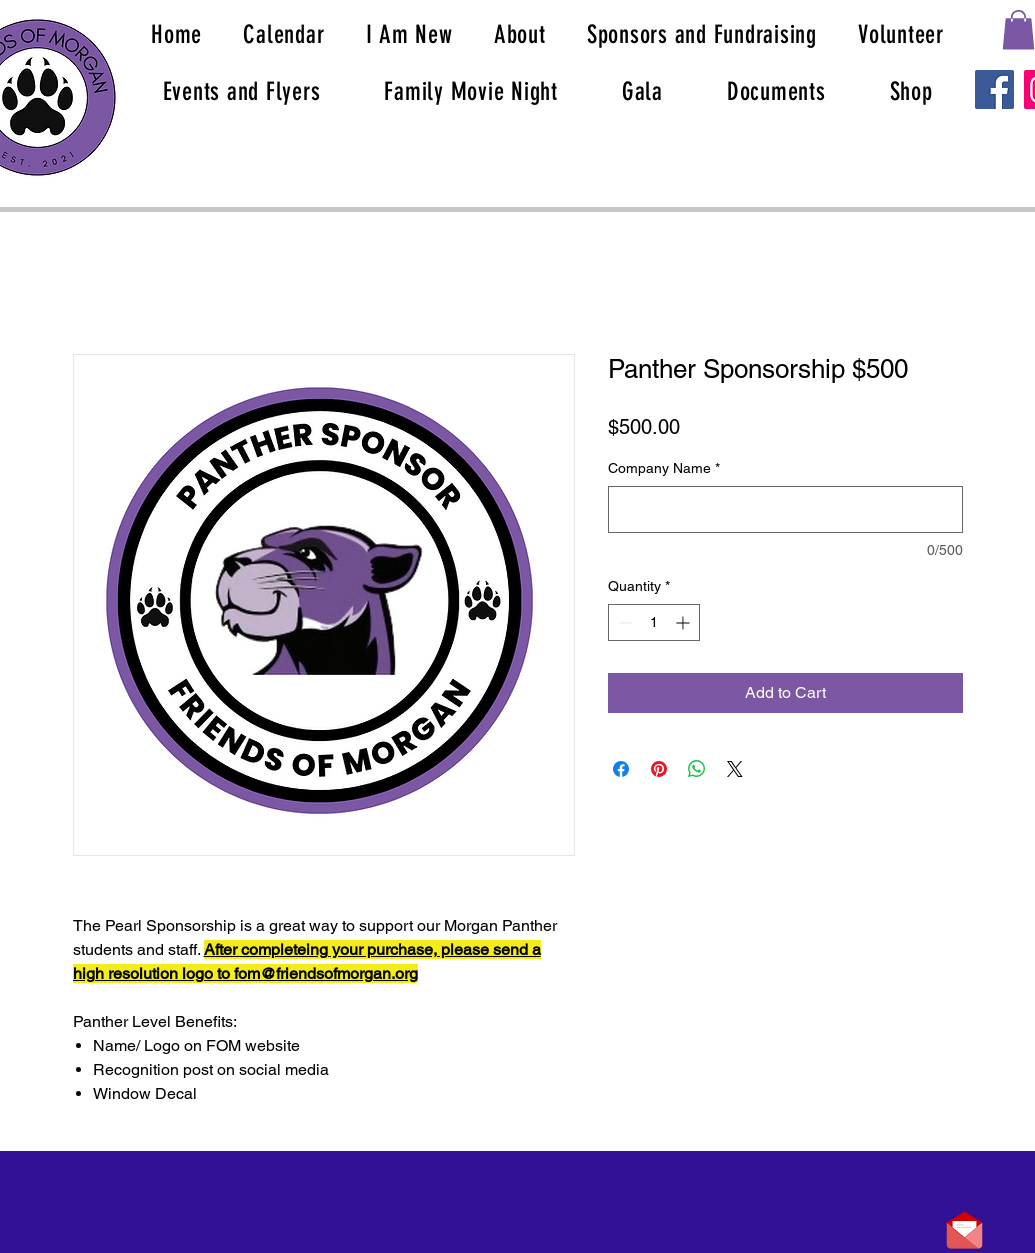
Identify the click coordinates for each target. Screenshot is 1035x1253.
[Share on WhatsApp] (697, 769)
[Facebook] (994, 89)
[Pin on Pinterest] (659, 769)
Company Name (664, 468)
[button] (1018, 29)
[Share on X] (735, 769)
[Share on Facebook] (621, 769)
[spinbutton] (654, 622)
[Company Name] (785, 509)
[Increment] (684, 622)
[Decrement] (623, 622)
